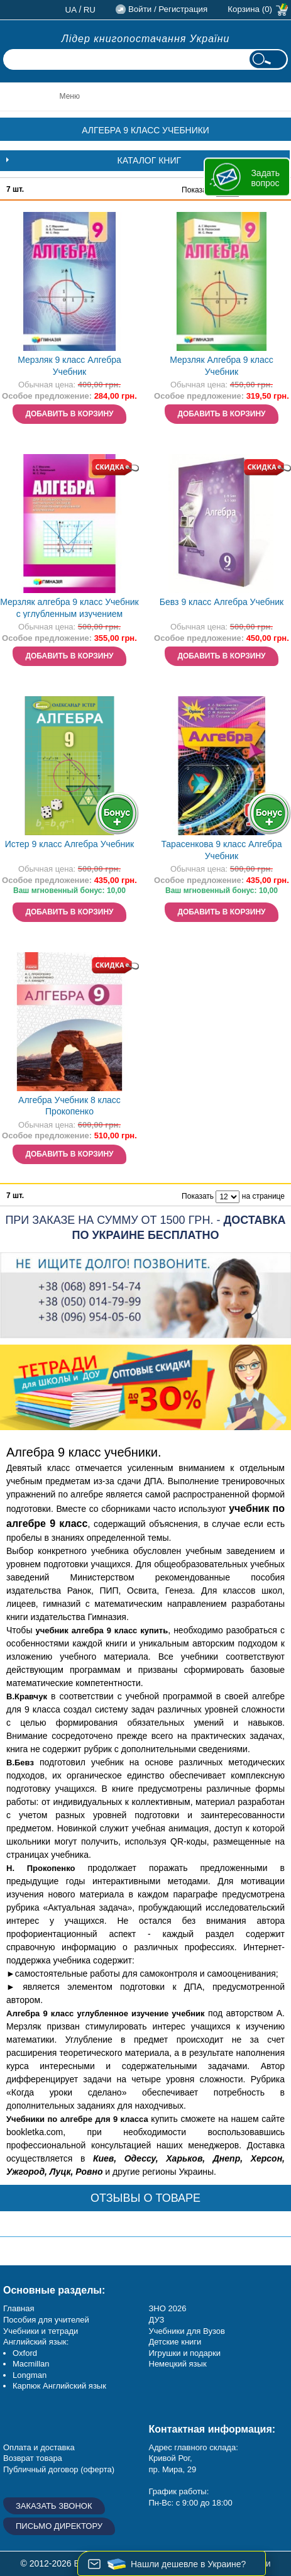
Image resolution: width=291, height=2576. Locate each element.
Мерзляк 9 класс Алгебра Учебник (69, 366)
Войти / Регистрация (167, 9)
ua (71, 9)
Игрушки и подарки (185, 2353)
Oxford (25, 2353)
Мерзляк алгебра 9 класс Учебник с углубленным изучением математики (69, 609)
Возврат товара (32, 2458)
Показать (198, 190)
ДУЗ (157, 2319)
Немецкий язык (178, 2363)
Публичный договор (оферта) (58, 2469)
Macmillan (31, 2363)
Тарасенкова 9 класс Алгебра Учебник (221, 850)
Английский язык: (36, 2341)
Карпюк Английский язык (59, 2385)
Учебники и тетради (40, 2331)
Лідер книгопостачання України (146, 38)
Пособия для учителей (46, 2319)
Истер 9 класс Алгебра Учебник (70, 844)
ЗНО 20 (163, 2308)
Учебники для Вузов (187, 2331)
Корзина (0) (250, 9)
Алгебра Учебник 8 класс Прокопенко (69, 1106)
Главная (18, 2308)
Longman (30, 2375)
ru (90, 9)
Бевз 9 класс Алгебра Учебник (221, 602)
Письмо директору (59, 2526)
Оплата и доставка (39, 2447)
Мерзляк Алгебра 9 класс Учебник (221, 366)
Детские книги (175, 2341)
